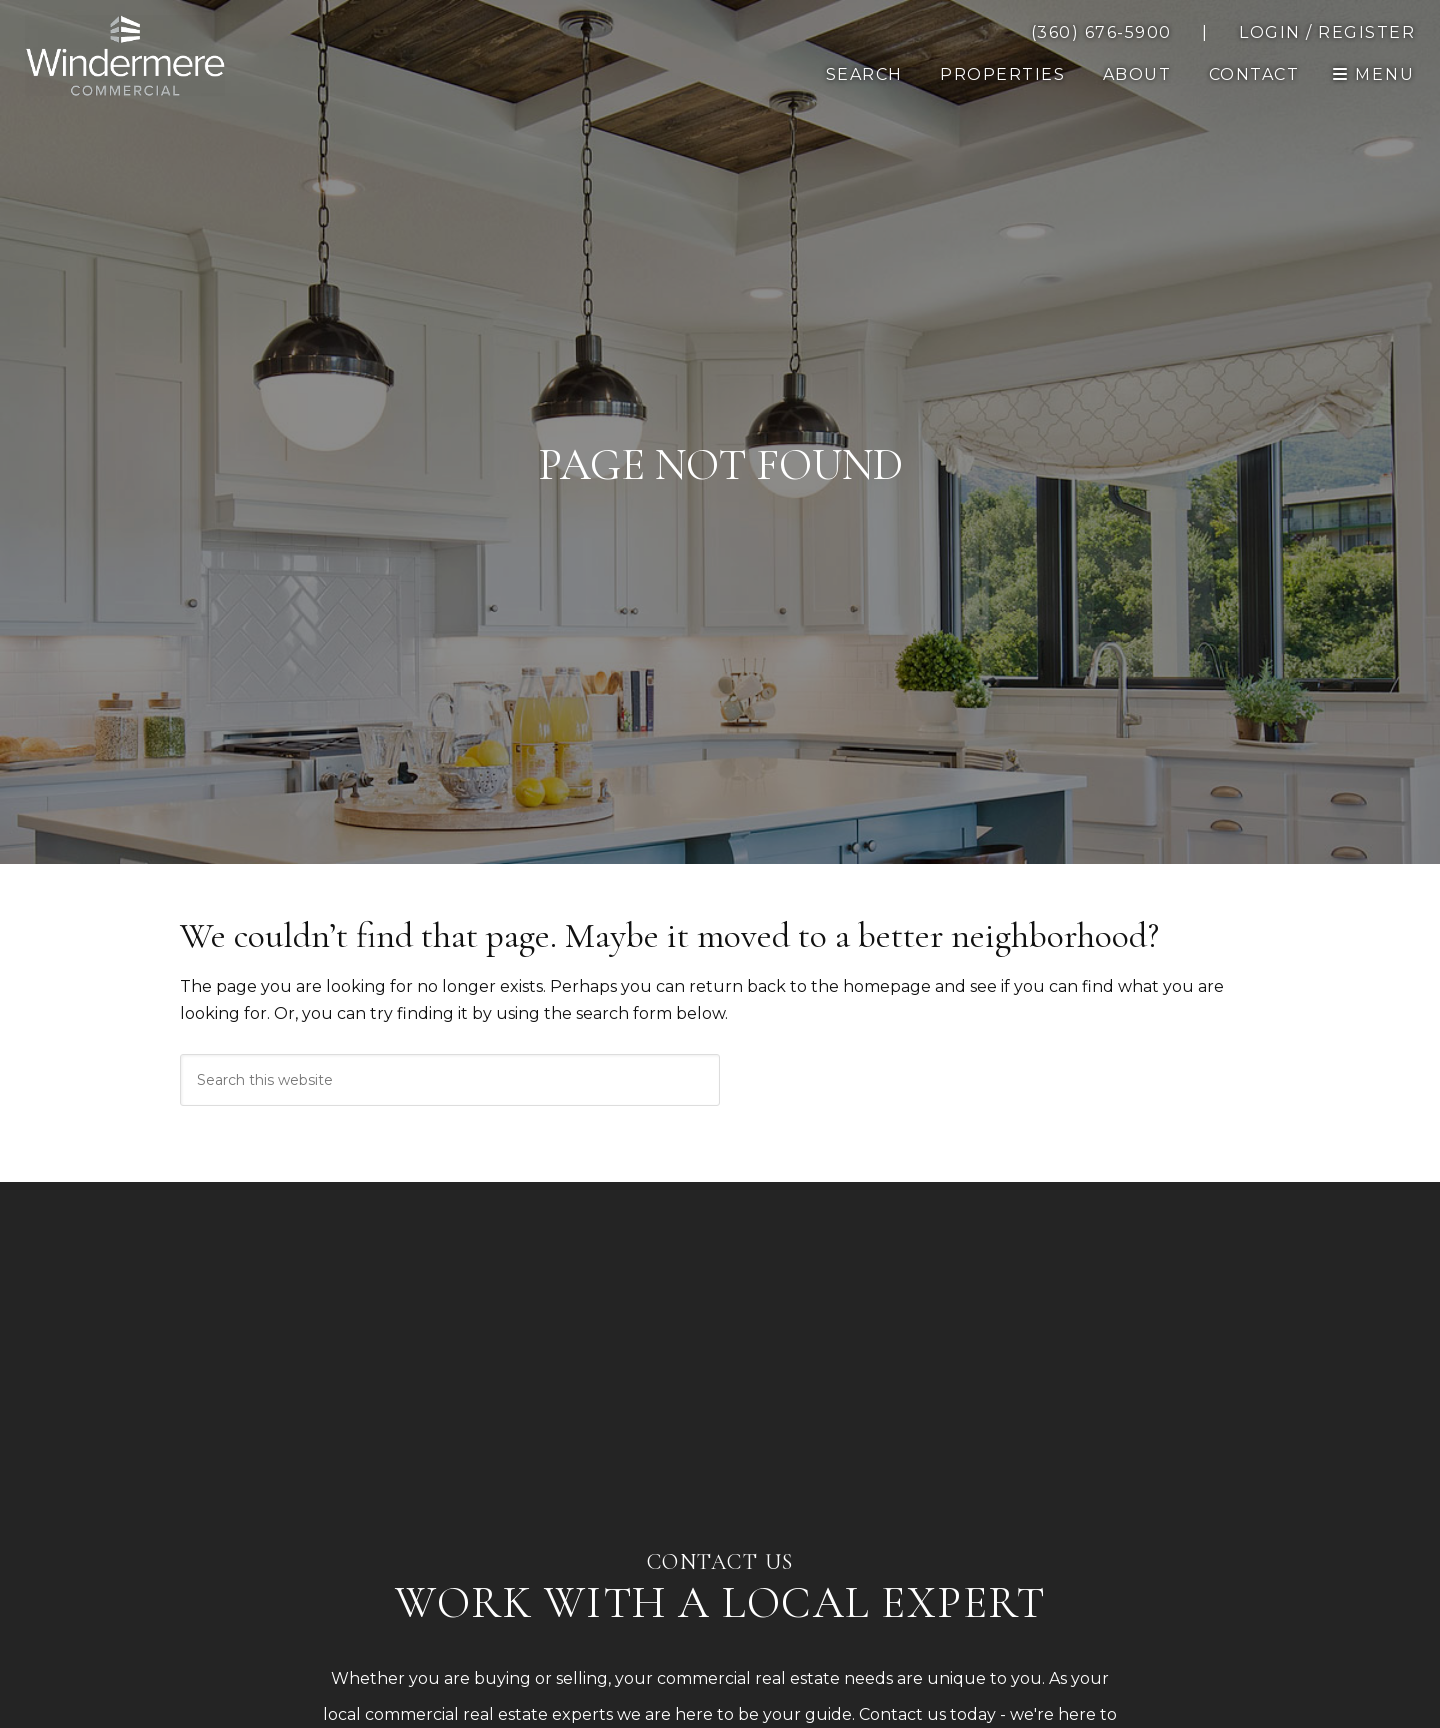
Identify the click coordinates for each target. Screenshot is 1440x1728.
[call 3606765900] (1101, 33)
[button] (1254, 75)
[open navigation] (1374, 74)
